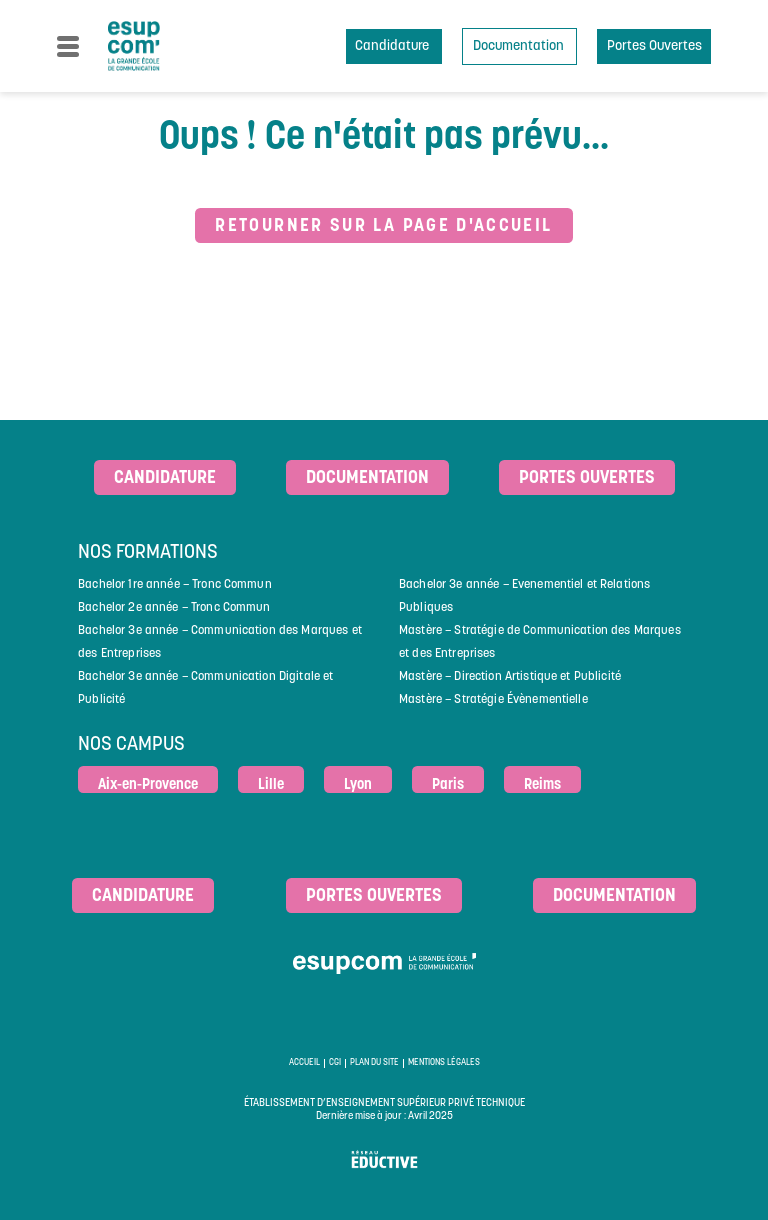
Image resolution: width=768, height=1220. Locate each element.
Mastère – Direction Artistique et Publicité (510, 677)
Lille (271, 785)
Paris (448, 785)
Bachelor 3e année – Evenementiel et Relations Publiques (524, 596)
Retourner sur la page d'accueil (383, 226)
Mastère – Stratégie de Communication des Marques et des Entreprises (540, 642)
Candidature (393, 46)
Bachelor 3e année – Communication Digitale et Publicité (205, 688)
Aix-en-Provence (148, 785)
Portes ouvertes (587, 478)
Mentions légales (444, 1063)
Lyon (358, 785)
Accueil (304, 1063)
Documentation (520, 46)
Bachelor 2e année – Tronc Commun (174, 608)
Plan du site (374, 1063)
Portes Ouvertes (654, 46)
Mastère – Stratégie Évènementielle (493, 700)
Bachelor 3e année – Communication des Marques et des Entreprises (220, 642)
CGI (335, 1063)
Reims (542, 785)
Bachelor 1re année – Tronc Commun (175, 585)
